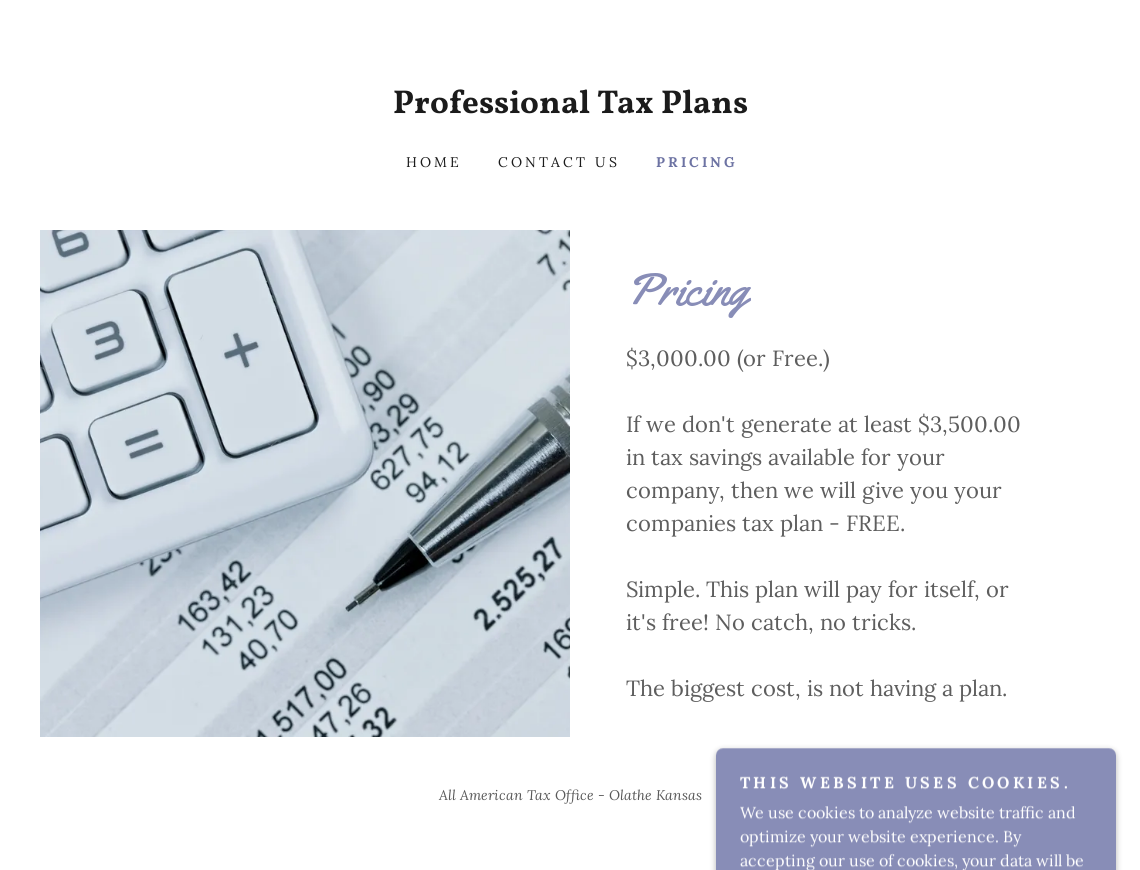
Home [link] (434, 162)
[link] (570, 107)
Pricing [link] (697, 162)
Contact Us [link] (559, 162)
